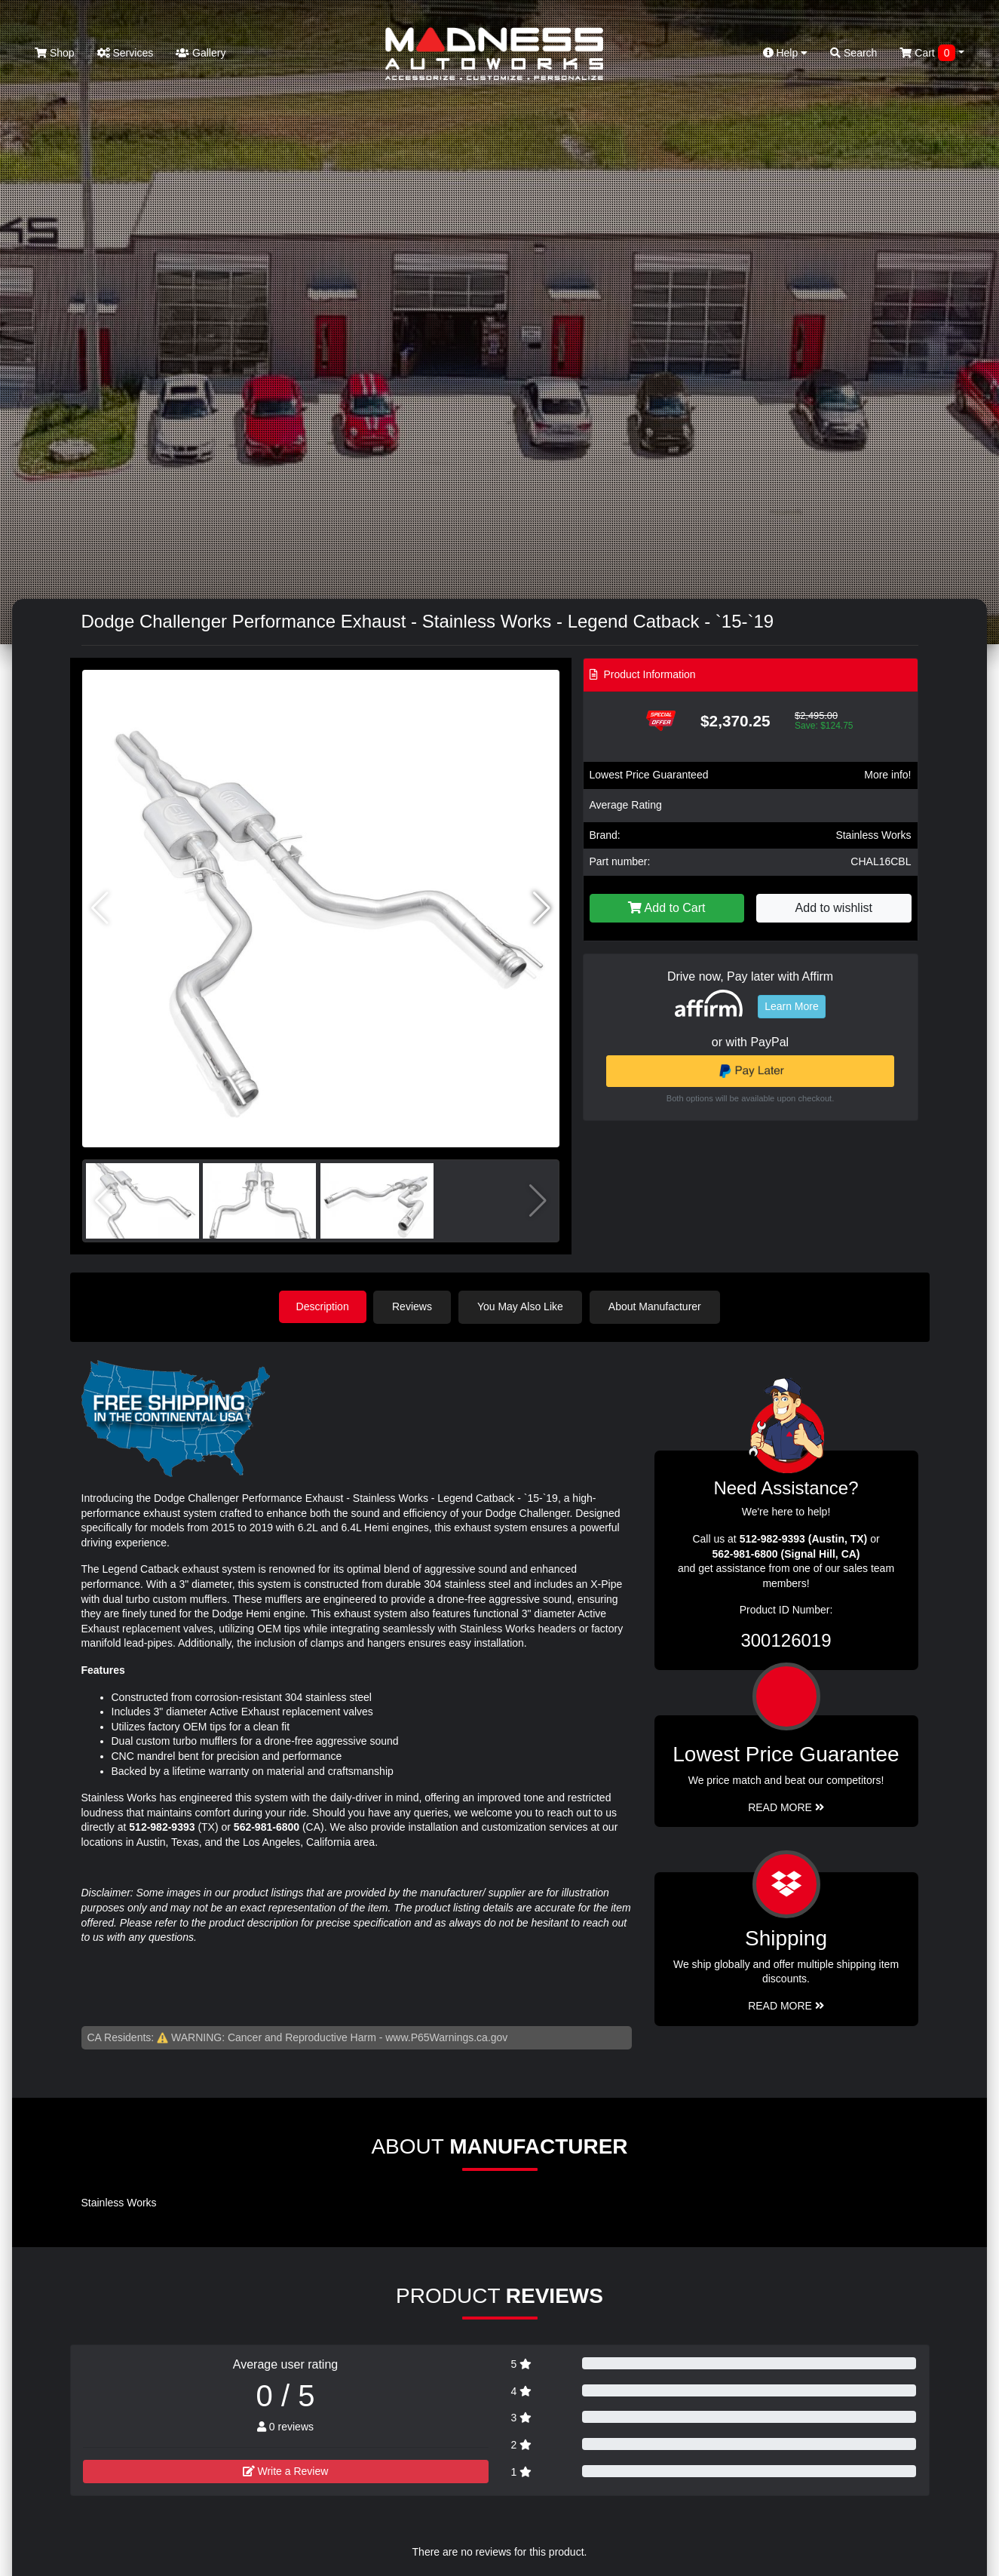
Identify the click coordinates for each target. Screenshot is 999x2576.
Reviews (414, 1306)
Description (322, 1306)
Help (785, 53)
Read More (786, 1807)
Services (125, 53)
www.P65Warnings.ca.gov (446, 2037)
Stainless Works (873, 835)
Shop (55, 53)
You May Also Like (522, 1306)
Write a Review (286, 2470)
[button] (542, 908)
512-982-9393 (162, 1826)
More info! (887, 775)
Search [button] (853, 53)
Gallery (200, 53)
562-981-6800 (266, 1826)
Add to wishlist (833, 907)
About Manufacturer (656, 1306)
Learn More (792, 1006)
